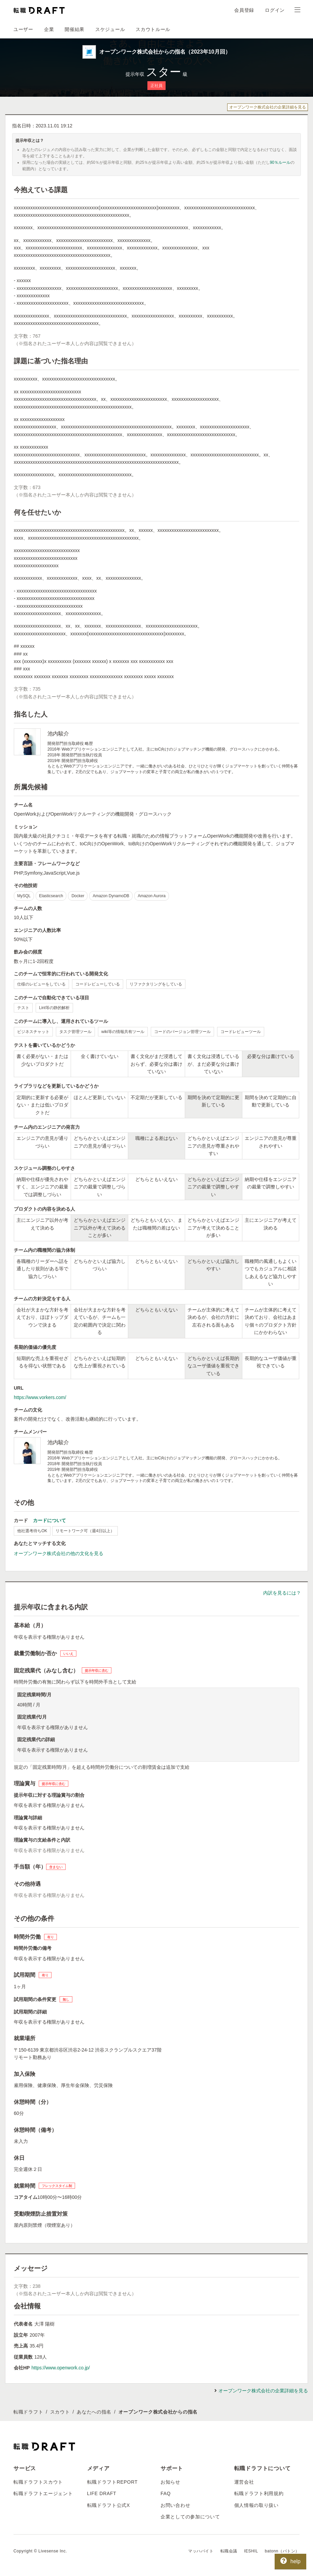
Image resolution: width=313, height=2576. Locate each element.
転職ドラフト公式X (108, 2505)
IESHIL (251, 2551)
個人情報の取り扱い (256, 2505)
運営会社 (244, 2482)
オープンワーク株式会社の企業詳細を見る (267, 107)
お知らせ (170, 2482)
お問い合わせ (175, 2505)
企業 (49, 29)
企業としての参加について (190, 2516)
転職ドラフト (28, 2412)
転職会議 (228, 2551)
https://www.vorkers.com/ (40, 1397)
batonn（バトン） (282, 2551)
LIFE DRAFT (101, 2493)
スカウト (60, 2412)
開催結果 (74, 29)
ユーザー (23, 29)
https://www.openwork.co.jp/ (60, 2367)
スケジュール (110, 29)
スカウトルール (153, 29)
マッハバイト (201, 2551)
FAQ (166, 2493)
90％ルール (280, 162)
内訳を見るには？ (282, 1593)
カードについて (49, 1520)
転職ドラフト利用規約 (259, 2493)
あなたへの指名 (94, 2412)
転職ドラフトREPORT (112, 2482)
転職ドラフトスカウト (38, 2482)
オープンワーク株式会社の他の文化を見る (58, 1553)
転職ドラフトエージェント (43, 2493)
